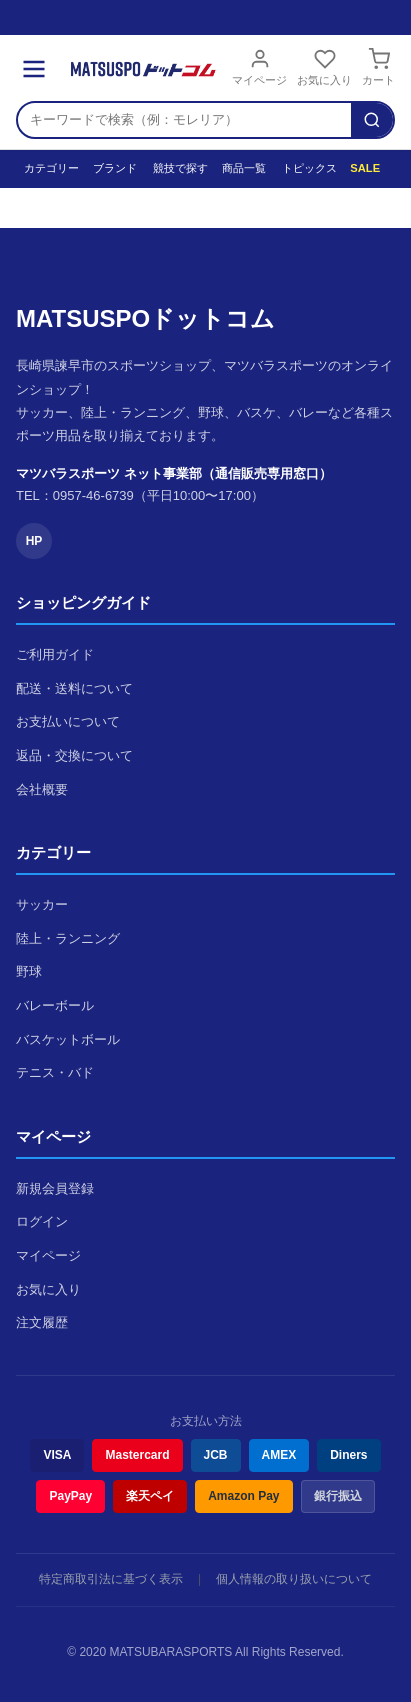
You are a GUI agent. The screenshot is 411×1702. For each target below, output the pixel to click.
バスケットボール (68, 1039)
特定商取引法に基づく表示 (111, 1579)
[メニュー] (34, 69)
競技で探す (177, 168)
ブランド (113, 168)
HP (34, 541)
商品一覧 (242, 168)
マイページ (259, 67)
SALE (364, 168)
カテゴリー (48, 168)
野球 (29, 971)
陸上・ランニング (68, 938)
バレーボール (55, 1005)
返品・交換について (74, 755)
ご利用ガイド (55, 654)
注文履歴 (42, 1322)
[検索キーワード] (184, 120)
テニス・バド (55, 1072)
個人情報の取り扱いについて (294, 1579)
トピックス (306, 168)
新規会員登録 (55, 1188)
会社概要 (42, 789)
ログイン (42, 1221)
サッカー (42, 904)
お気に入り (324, 67)
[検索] (372, 120)
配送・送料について (74, 688)
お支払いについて (68, 721)
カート (378, 67)
